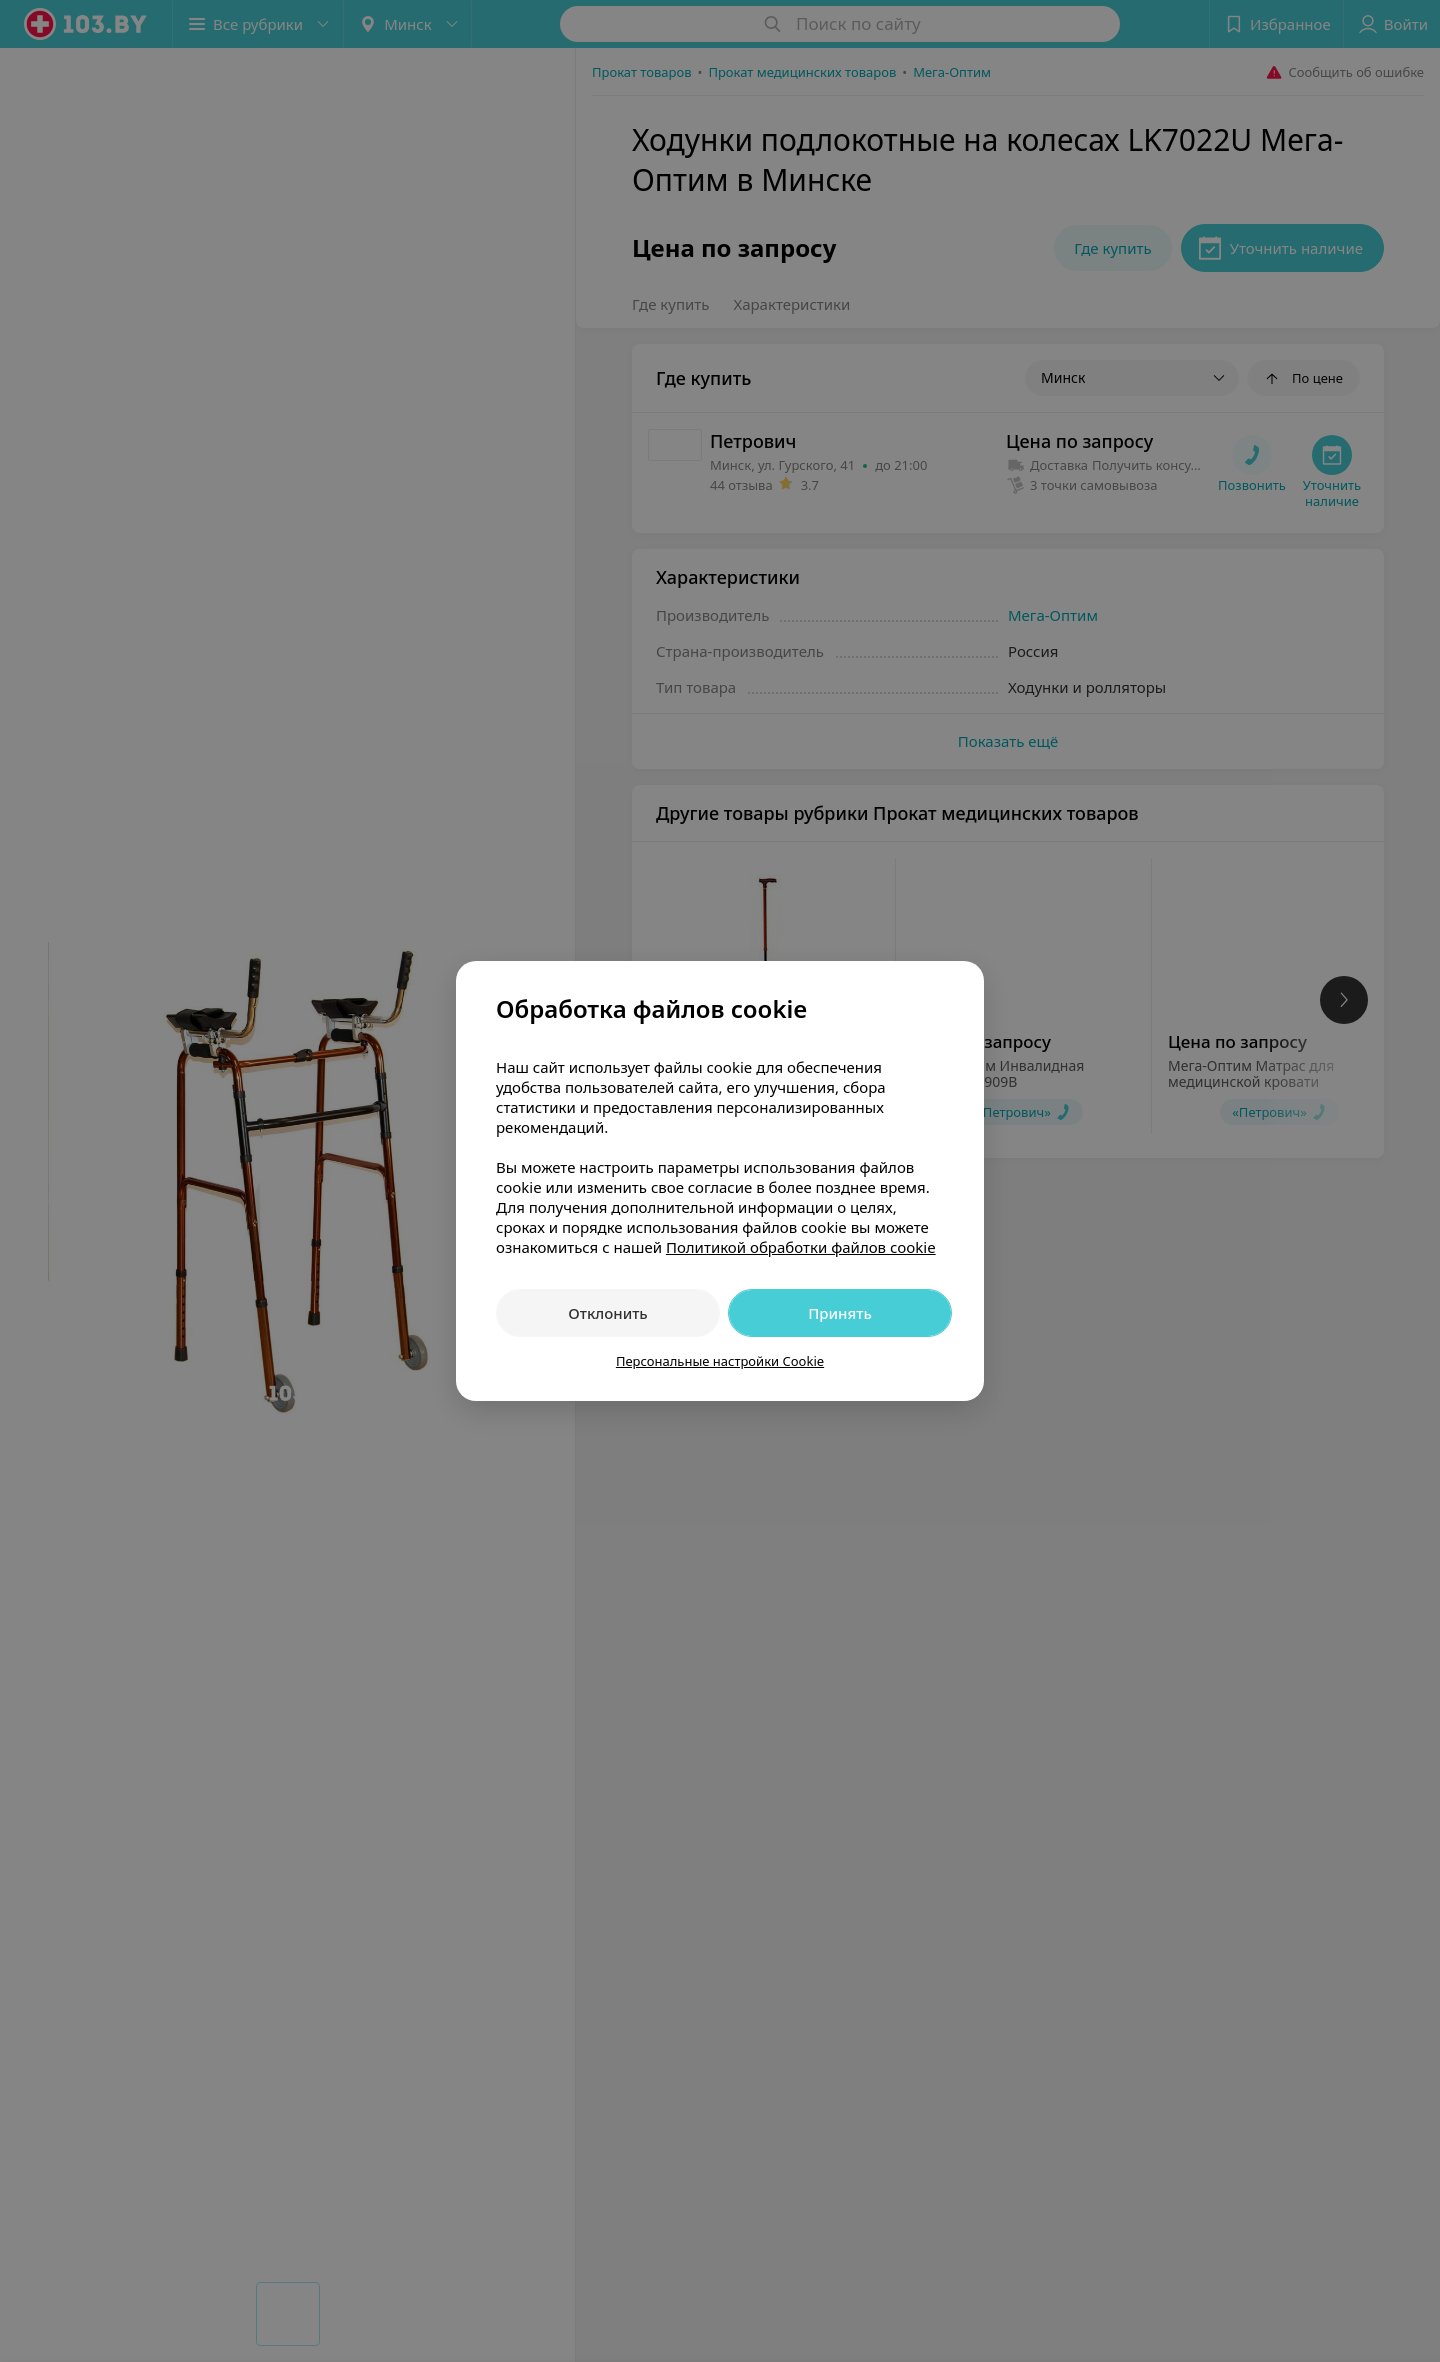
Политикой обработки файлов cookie (801, 1247)
